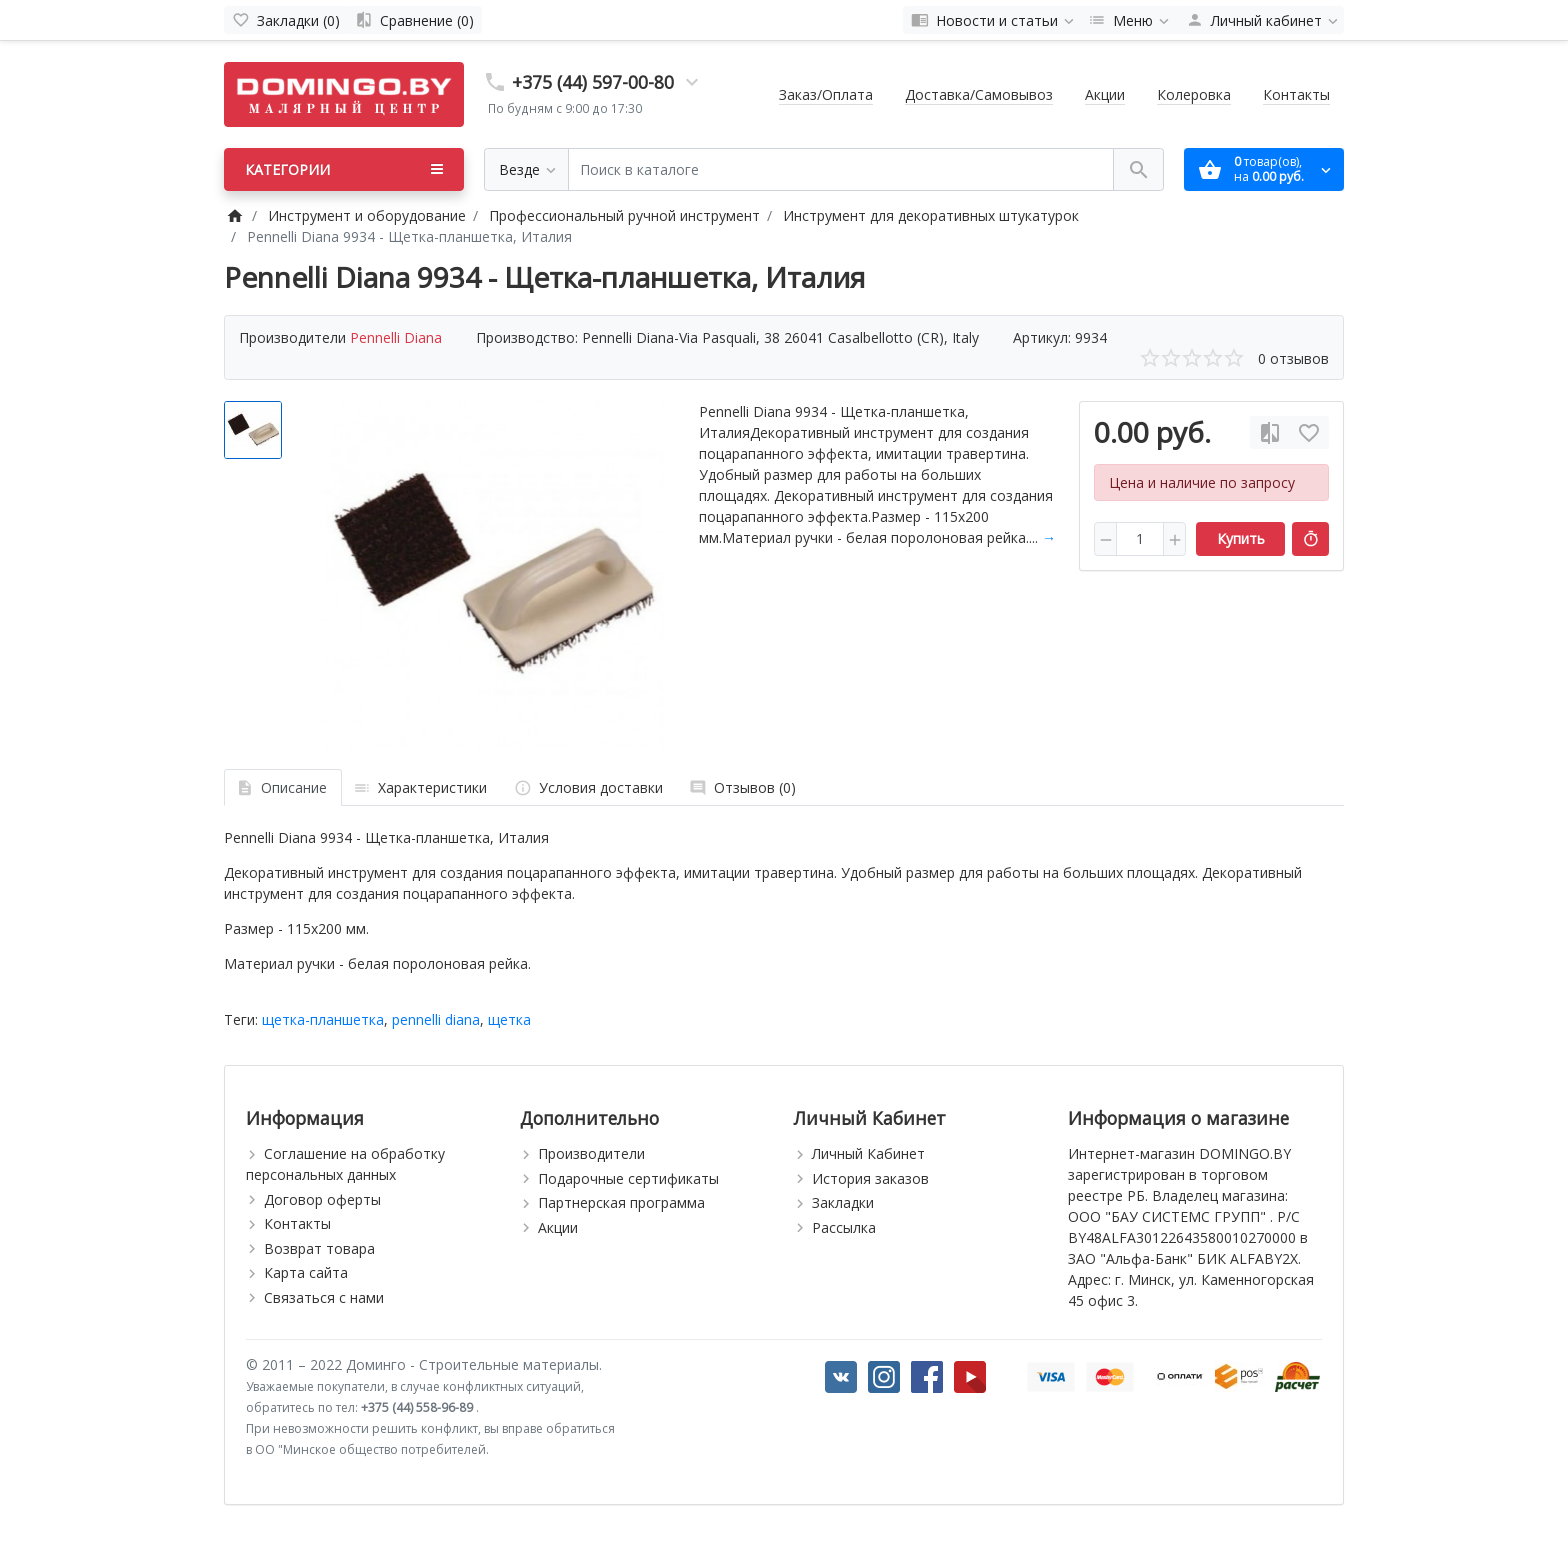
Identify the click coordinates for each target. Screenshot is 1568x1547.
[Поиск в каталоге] (841, 169)
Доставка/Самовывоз (979, 94)
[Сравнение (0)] (414, 20)
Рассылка (844, 1227)
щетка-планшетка (323, 1019)
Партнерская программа (621, 1202)
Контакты (1296, 94)
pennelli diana (436, 1019)
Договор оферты (322, 1199)
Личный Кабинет (868, 1153)
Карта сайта (306, 1272)
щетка (509, 1019)
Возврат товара (319, 1248)
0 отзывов (1293, 358)
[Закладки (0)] (286, 20)
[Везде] (526, 169)
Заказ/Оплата (826, 94)
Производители (591, 1153)
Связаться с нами (324, 1297)
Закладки (843, 1202)
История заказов (870, 1178)
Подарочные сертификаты (628, 1178)
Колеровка (1194, 94)
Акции (1105, 94)
